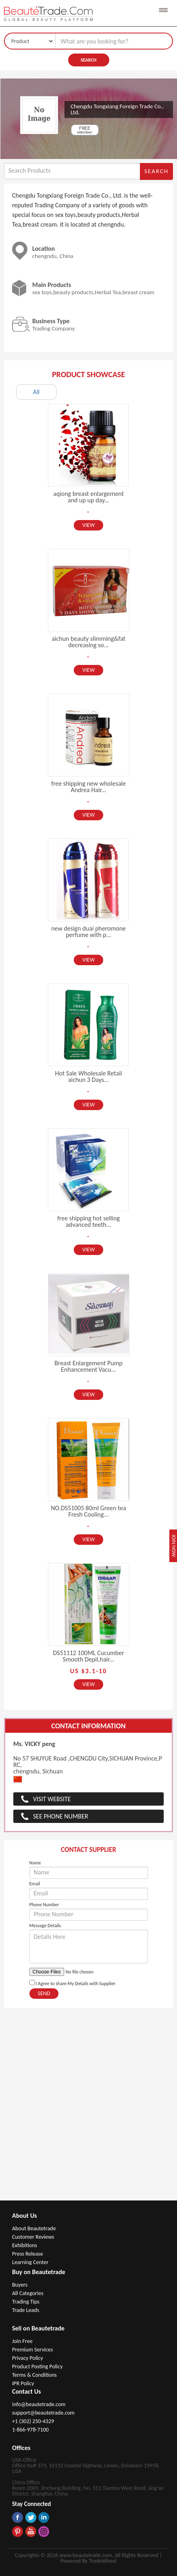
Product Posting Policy (37, 2366)
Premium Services (32, 2349)
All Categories (28, 2293)
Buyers (19, 2284)
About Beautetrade (34, 2228)
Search (88, 60)
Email (34, 1883)
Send (44, 1993)
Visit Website (52, 1799)
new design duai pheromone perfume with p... (88, 932)
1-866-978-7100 (30, 2429)
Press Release (27, 2253)
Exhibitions (24, 2245)
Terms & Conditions (34, 2375)
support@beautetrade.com (43, 2412)
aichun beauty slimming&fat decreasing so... (88, 642)
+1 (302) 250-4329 (33, 2421)
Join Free (22, 2341)
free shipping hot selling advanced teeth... (88, 1221)
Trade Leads (25, 2310)
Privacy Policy (27, 2358)
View (88, 525)
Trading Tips (26, 2301)
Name (35, 1862)
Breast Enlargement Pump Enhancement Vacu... (88, 1366)
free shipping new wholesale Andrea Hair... (88, 787)
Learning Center (30, 2262)
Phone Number (44, 1904)
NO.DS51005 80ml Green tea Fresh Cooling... (88, 1511)
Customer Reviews (33, 2236)
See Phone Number (60, 1816)
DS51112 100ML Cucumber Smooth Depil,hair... (88, 1656)
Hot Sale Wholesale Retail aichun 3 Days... (88, 1076)
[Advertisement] (88, 2108)
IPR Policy (23, 2383)
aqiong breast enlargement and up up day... (88, 497)
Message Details (45, 1925)
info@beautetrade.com (38, 2404)
